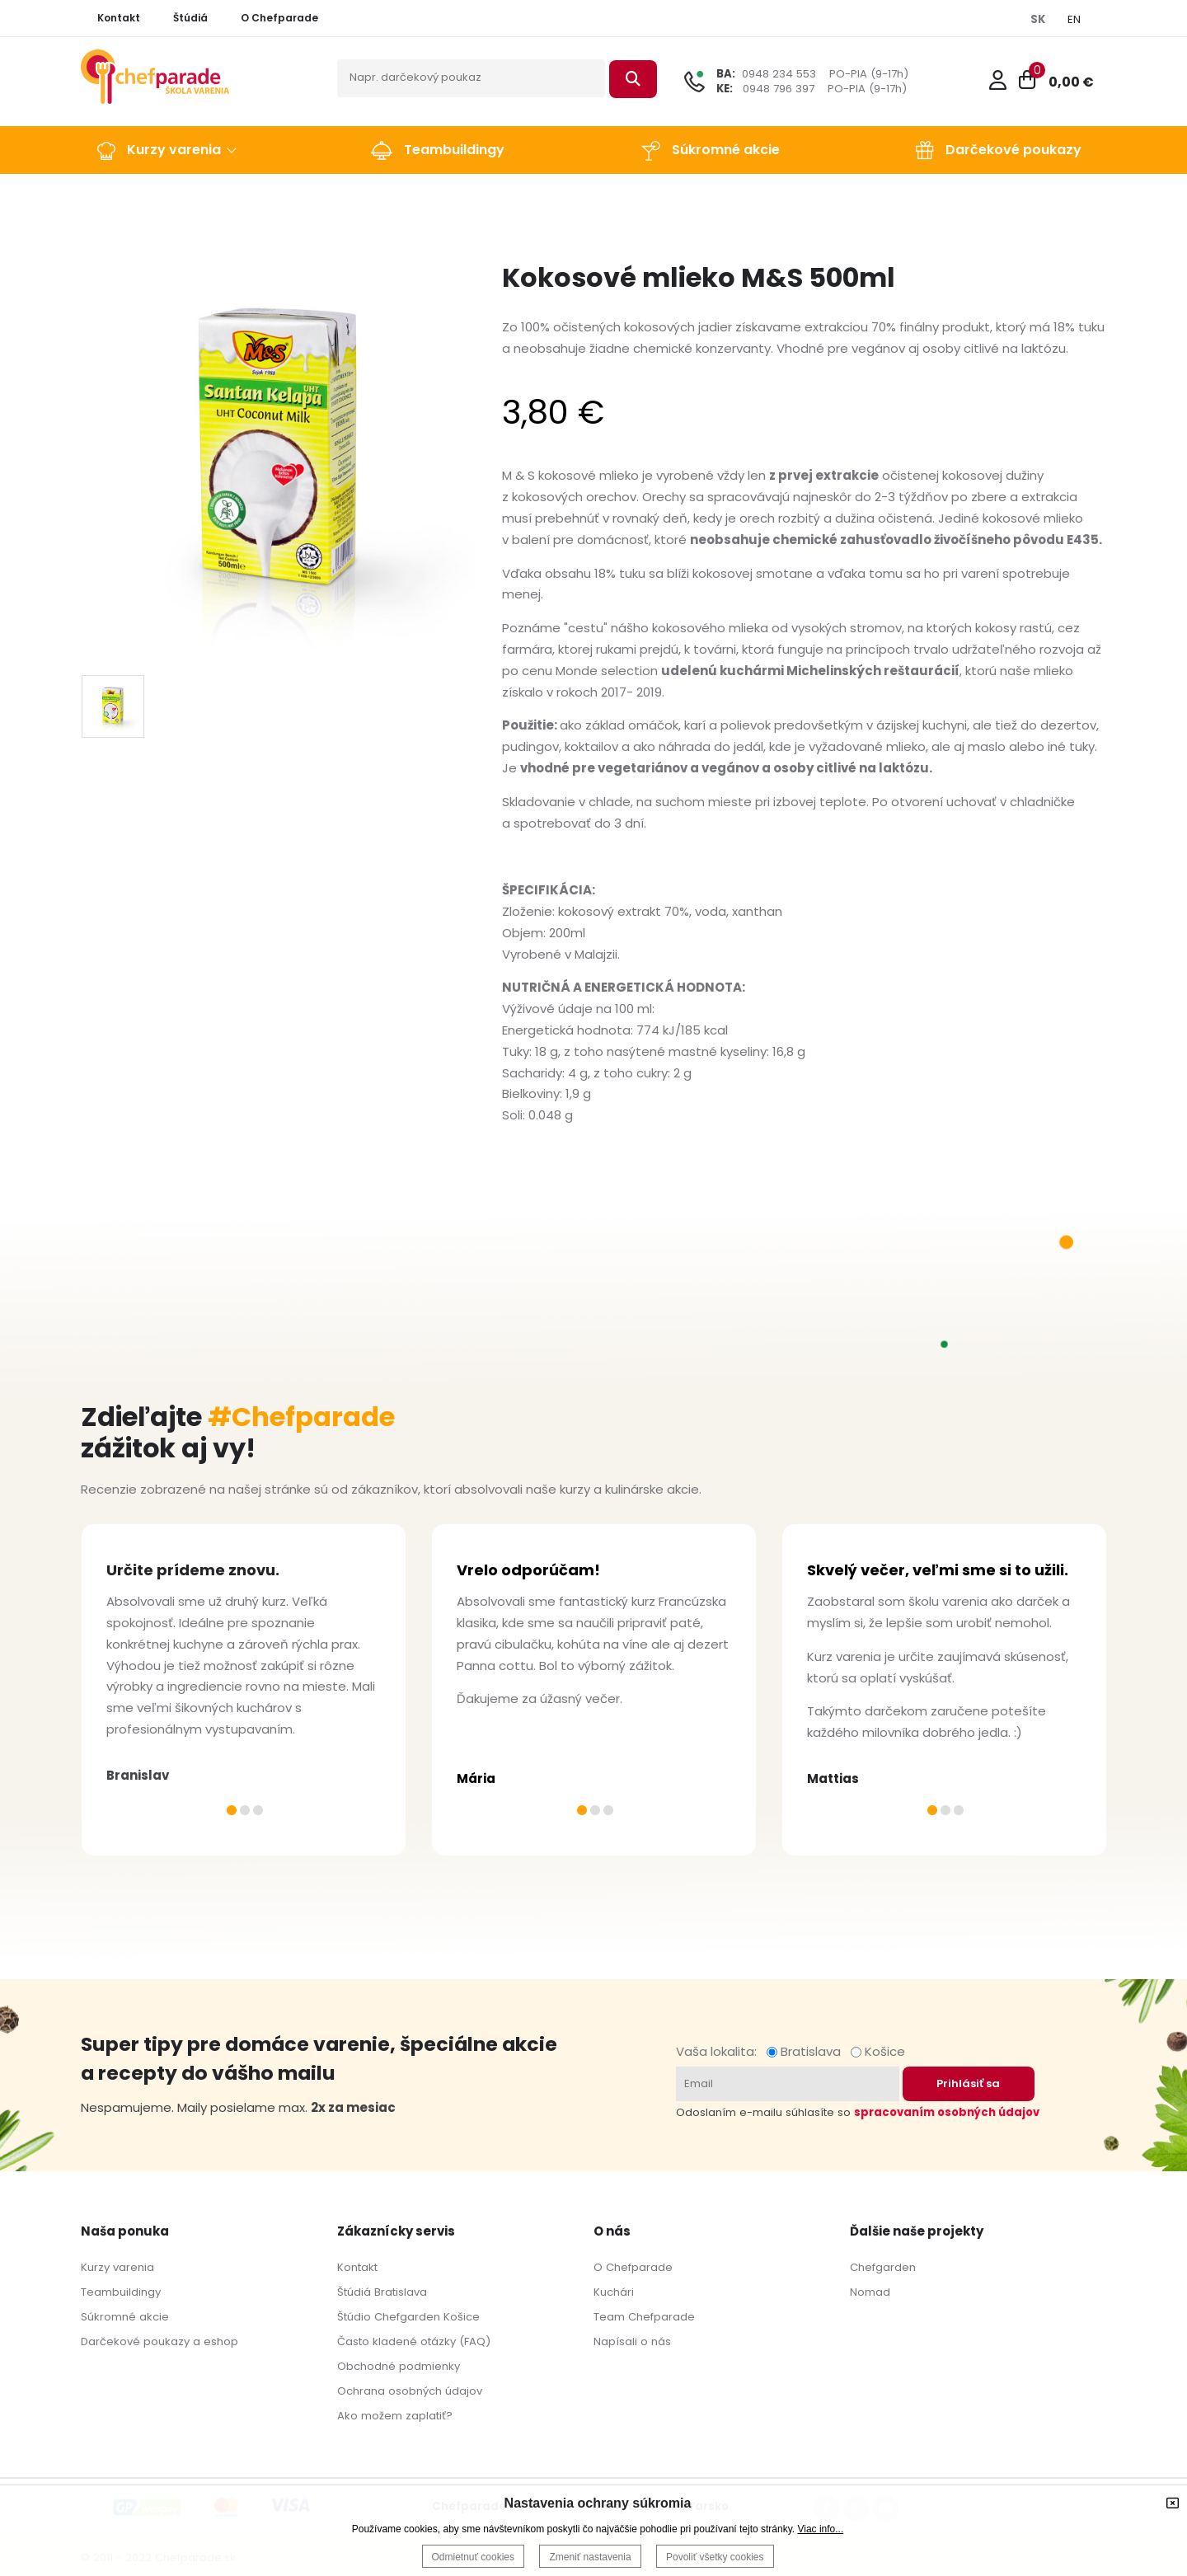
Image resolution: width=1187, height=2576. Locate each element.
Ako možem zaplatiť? (395, 2416)
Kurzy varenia (117, 2267)
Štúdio (354, 2317)
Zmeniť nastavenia (590, 2557)
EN (1074, 19)
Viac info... (820, 2529)
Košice (878, 2051)
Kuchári (614, 2292)
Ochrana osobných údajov (409, 2391)
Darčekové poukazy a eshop (159, 2341)
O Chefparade (633, 2267)
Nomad (870, 2292)
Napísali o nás (632, 2341)
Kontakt (357, 2267)
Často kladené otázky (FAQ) (413, 2341)
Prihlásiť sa (968, 2083)
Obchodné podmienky (398, 2366)
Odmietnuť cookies (473, 2557)
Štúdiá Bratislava (382, 2292)
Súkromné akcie (125, 2317)
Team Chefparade (644, 2317)
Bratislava (807, 2051)
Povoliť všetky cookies (715, 2557)
